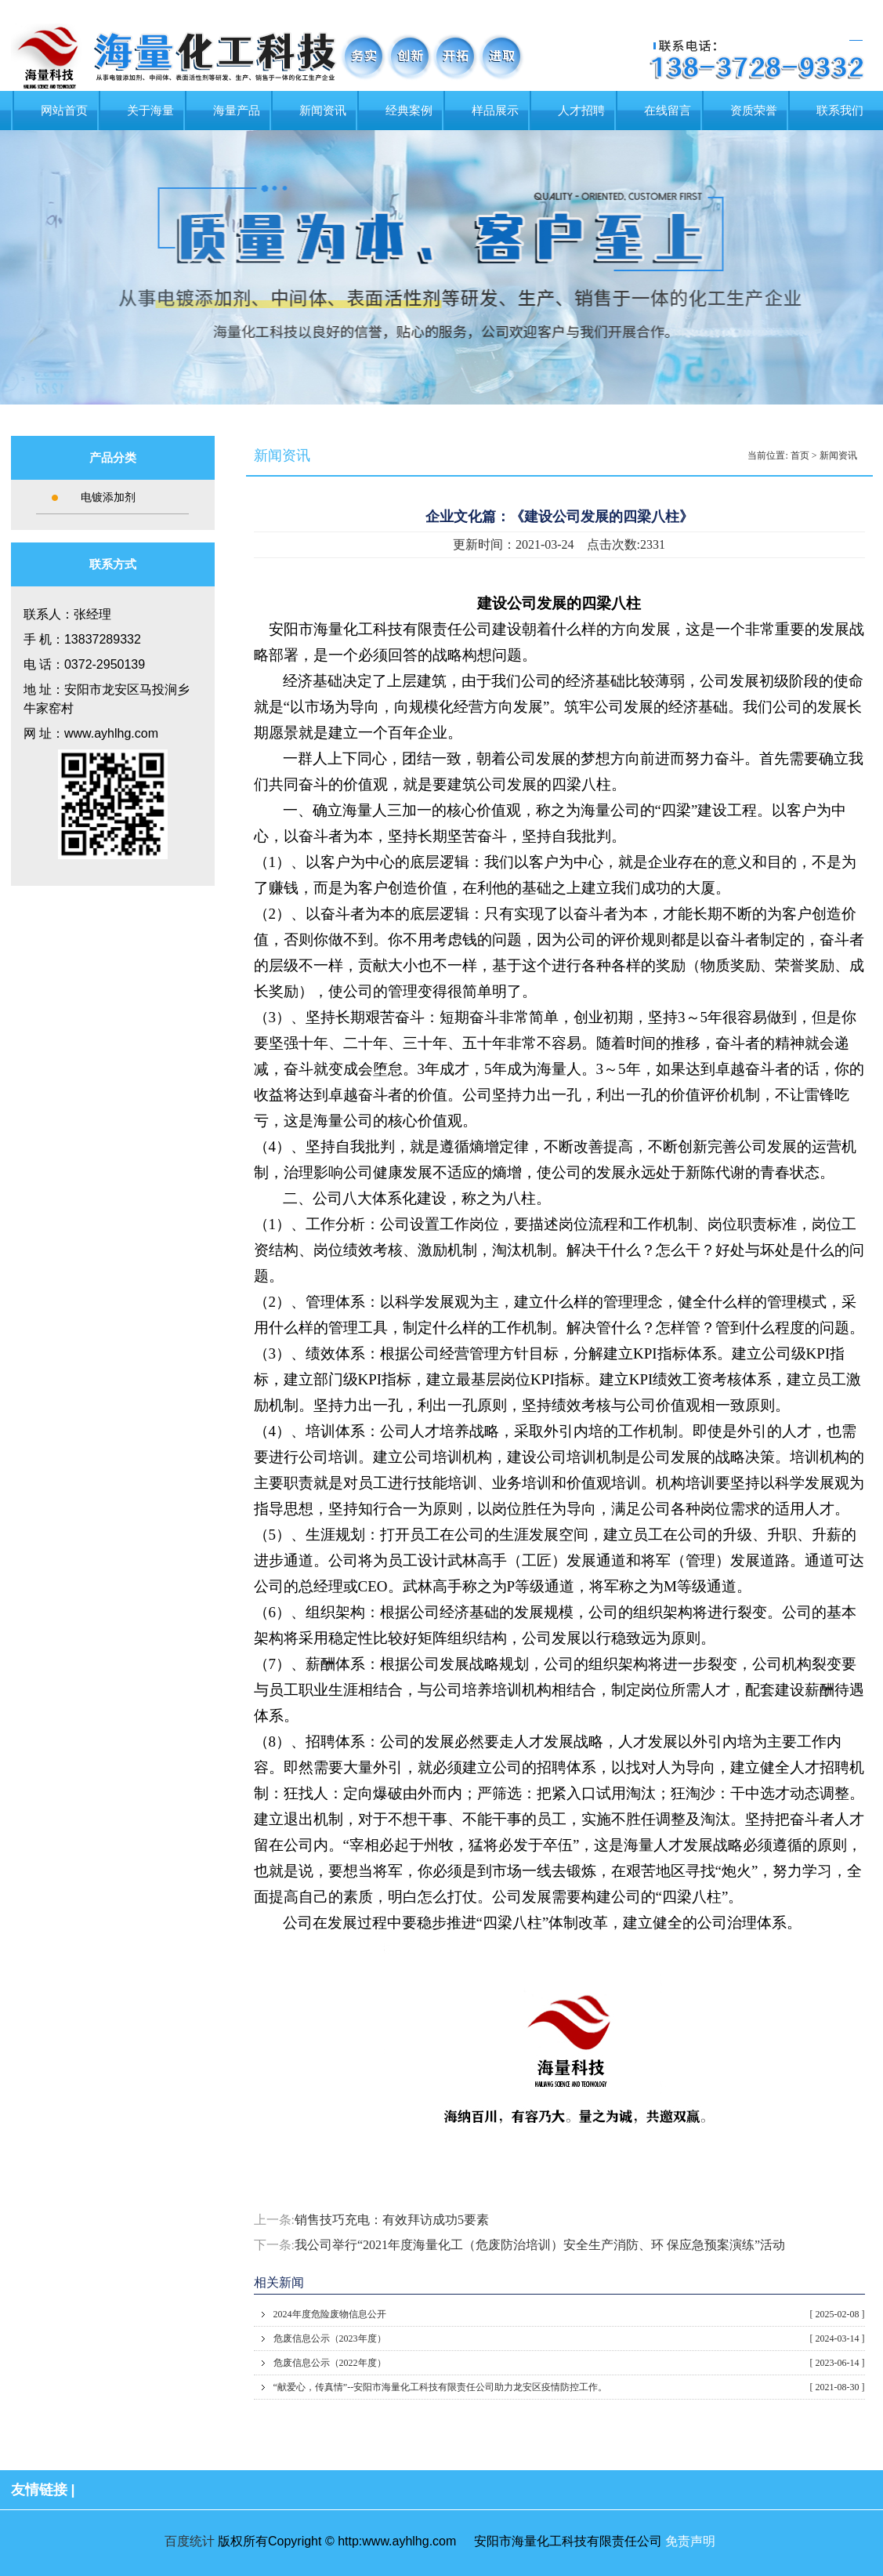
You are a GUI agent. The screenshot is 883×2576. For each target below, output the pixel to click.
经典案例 (408, 110)
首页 (800, 455)
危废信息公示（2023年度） (569, 2338)
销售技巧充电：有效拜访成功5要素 (392, 2219)
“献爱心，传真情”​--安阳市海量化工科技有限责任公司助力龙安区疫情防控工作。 (569, 2387)
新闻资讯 (322, 110)
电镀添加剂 (108, 497)
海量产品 (236, 110)
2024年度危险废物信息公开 (569, 2314)
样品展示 (495, 110)
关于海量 (150, 110)
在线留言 (667, 110)
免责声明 (690, 2541)
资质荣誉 (753, 110)
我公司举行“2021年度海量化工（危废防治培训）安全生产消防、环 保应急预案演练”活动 (540, 2244)
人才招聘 (581, 110)
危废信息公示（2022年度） (569, 2363)
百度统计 (190, 2541)
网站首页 (64, 110)
